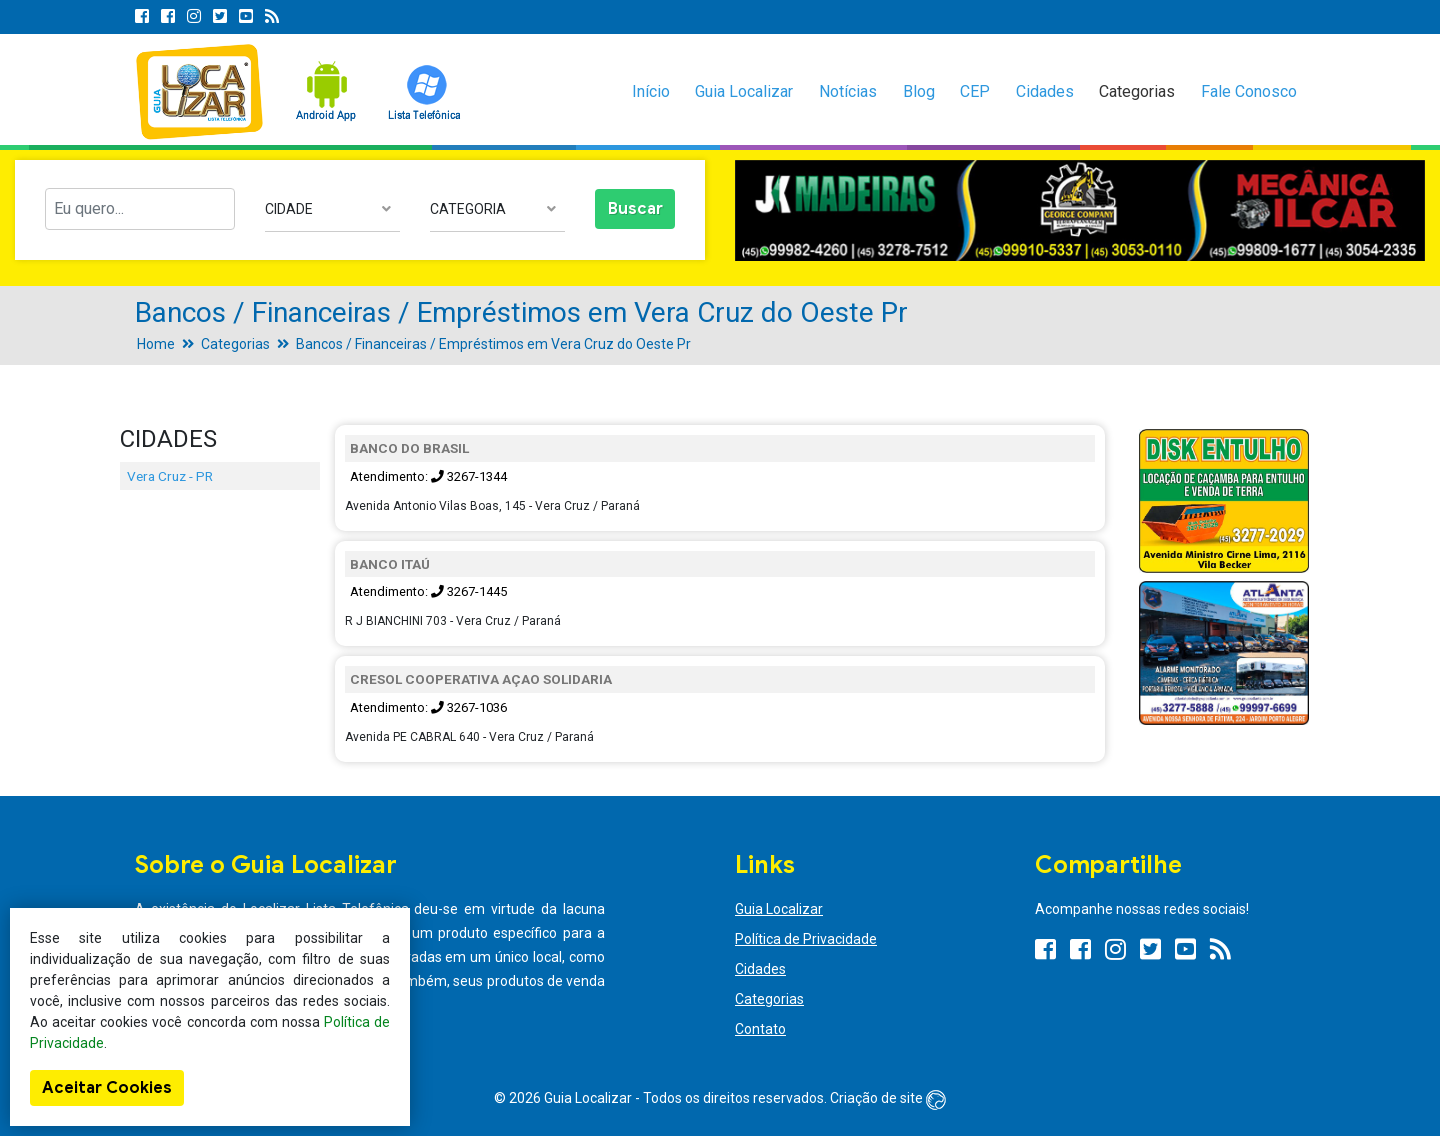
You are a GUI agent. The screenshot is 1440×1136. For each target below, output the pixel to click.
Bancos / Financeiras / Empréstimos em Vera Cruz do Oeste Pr (493, 344)
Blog (919, 91)
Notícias (848, 91)
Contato (760, 1029)
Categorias (1137, 91)
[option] (1080, 210)
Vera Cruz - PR (170, 476)
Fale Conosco (1249, 91)
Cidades (1045, 91)
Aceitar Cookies (107, 1088)
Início (651, 91)
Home (156, 344)
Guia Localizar (744, 91)
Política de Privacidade (806, 939)
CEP (975, 91)
